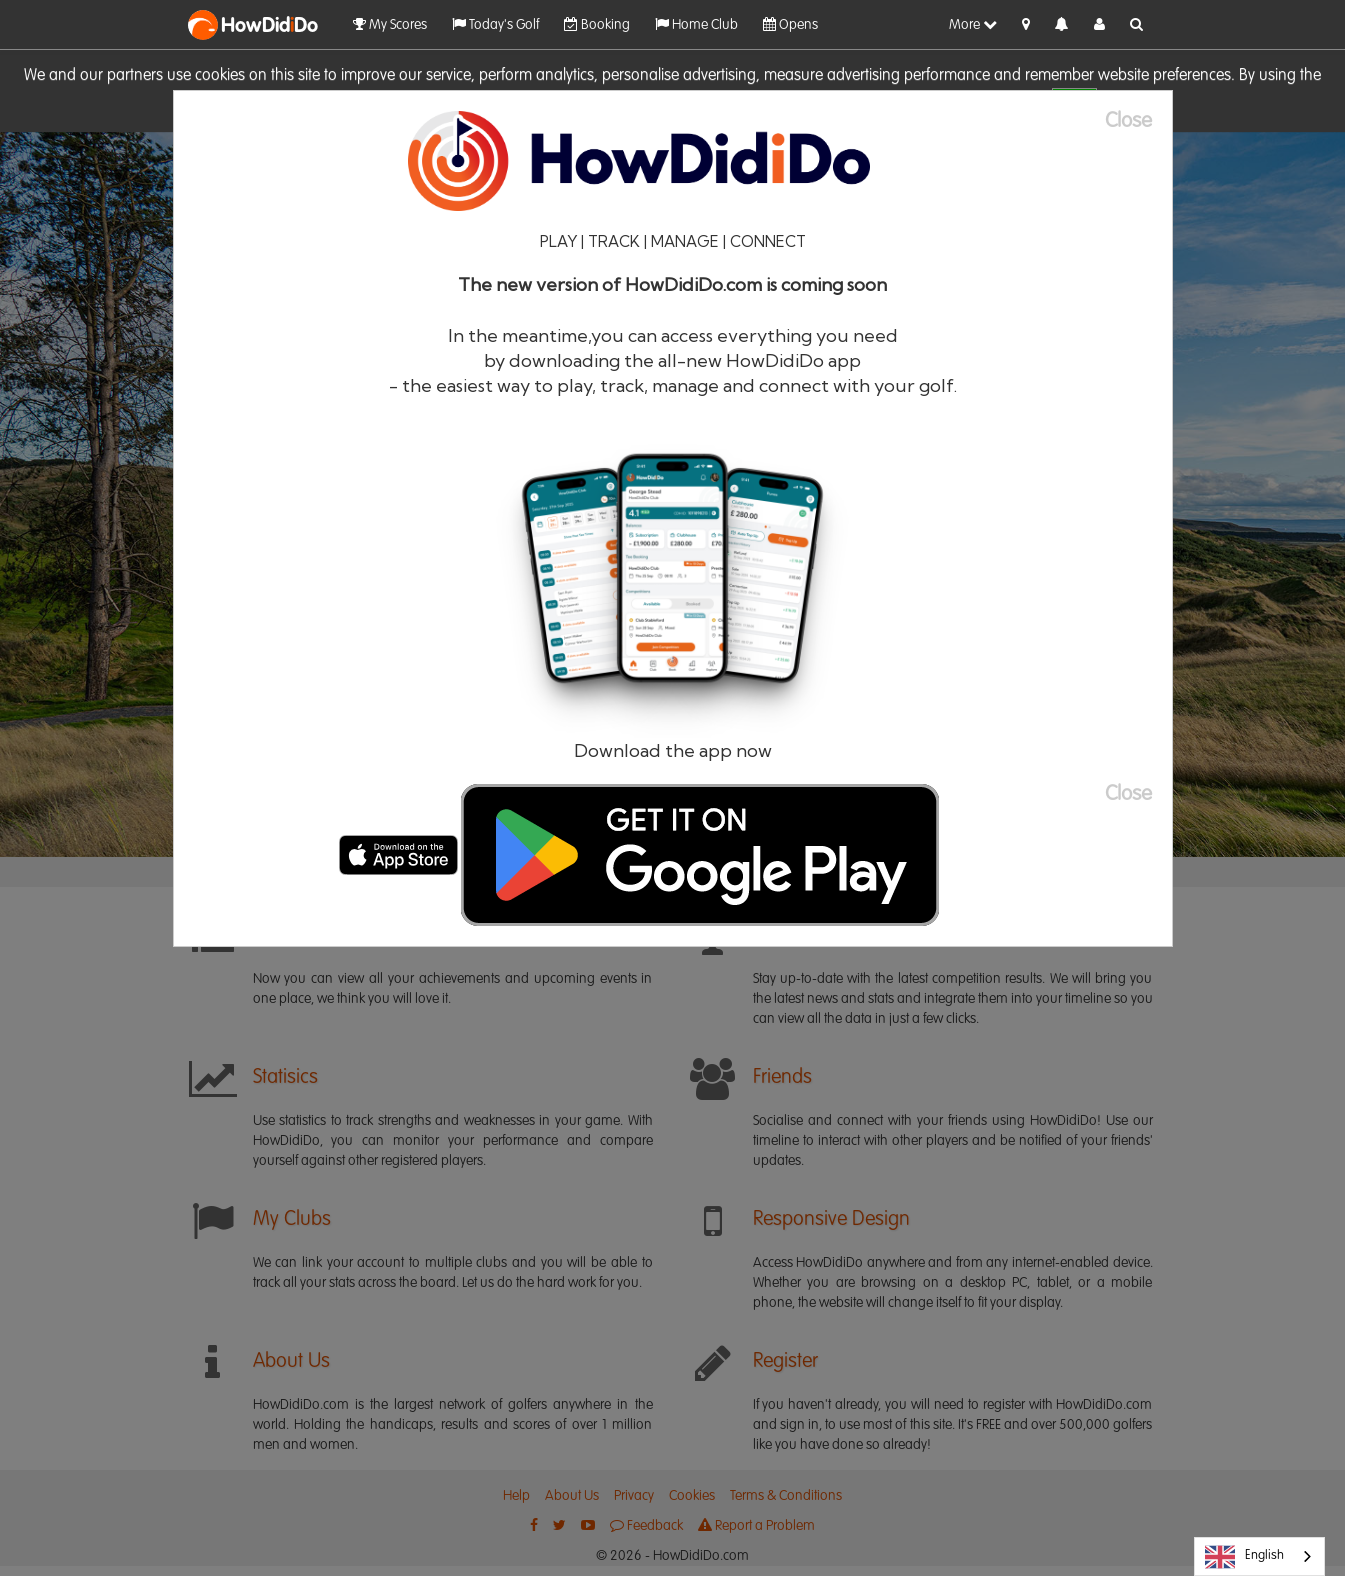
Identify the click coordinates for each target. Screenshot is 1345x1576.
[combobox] (1259, 1556)
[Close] (1138, 121)
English (1244, 1557)
